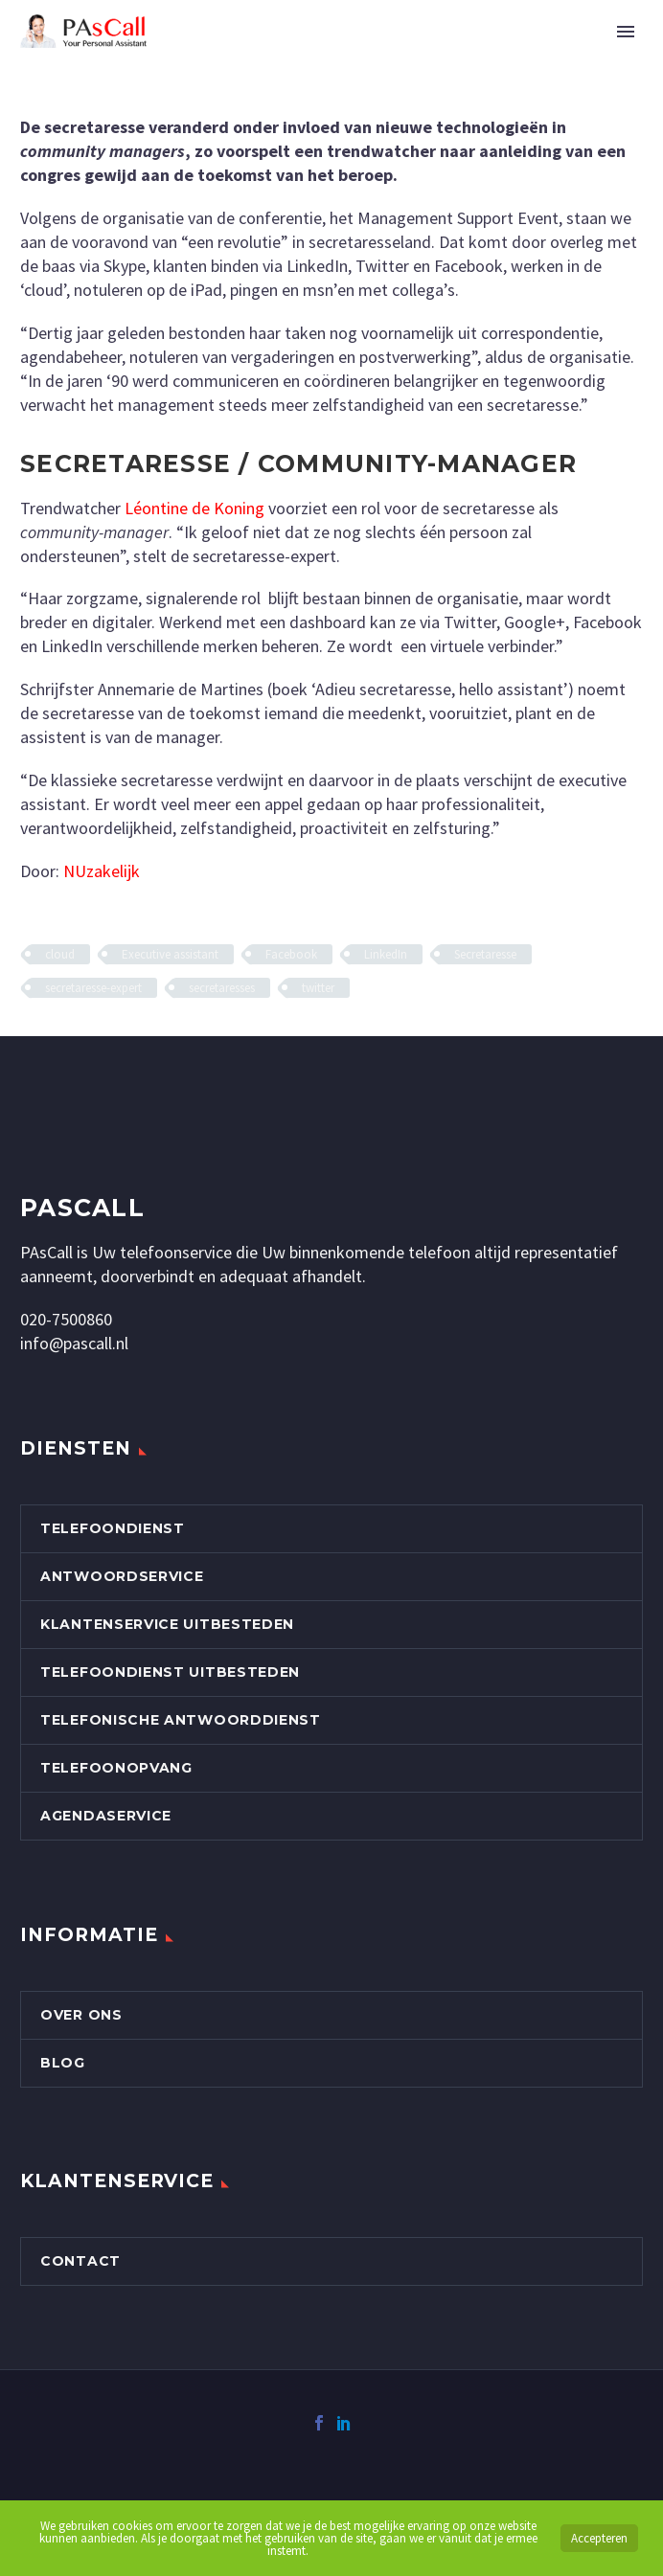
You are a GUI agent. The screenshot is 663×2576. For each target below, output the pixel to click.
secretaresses (222, 988)
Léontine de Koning (194, 508)
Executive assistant (170, 954)
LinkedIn (385, 954)
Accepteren (599, 2538)
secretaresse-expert (93, 988)
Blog (62, 2062)
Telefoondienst (112, 1528)
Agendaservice (105, 1815)
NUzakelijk (101, 871)
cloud (60, 954)
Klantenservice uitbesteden (167, 1624)
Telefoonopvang (116, 1767)
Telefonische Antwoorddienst (180, 1720)
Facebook (291, 954)
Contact (80, 2261)
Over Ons (81, 2014)
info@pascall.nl (74, 1343)
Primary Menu (625, 31)
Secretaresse (485, 954)
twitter (318, 988)
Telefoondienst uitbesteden (170, 1672)
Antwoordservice (122, 1576)
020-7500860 (66, 1319)
